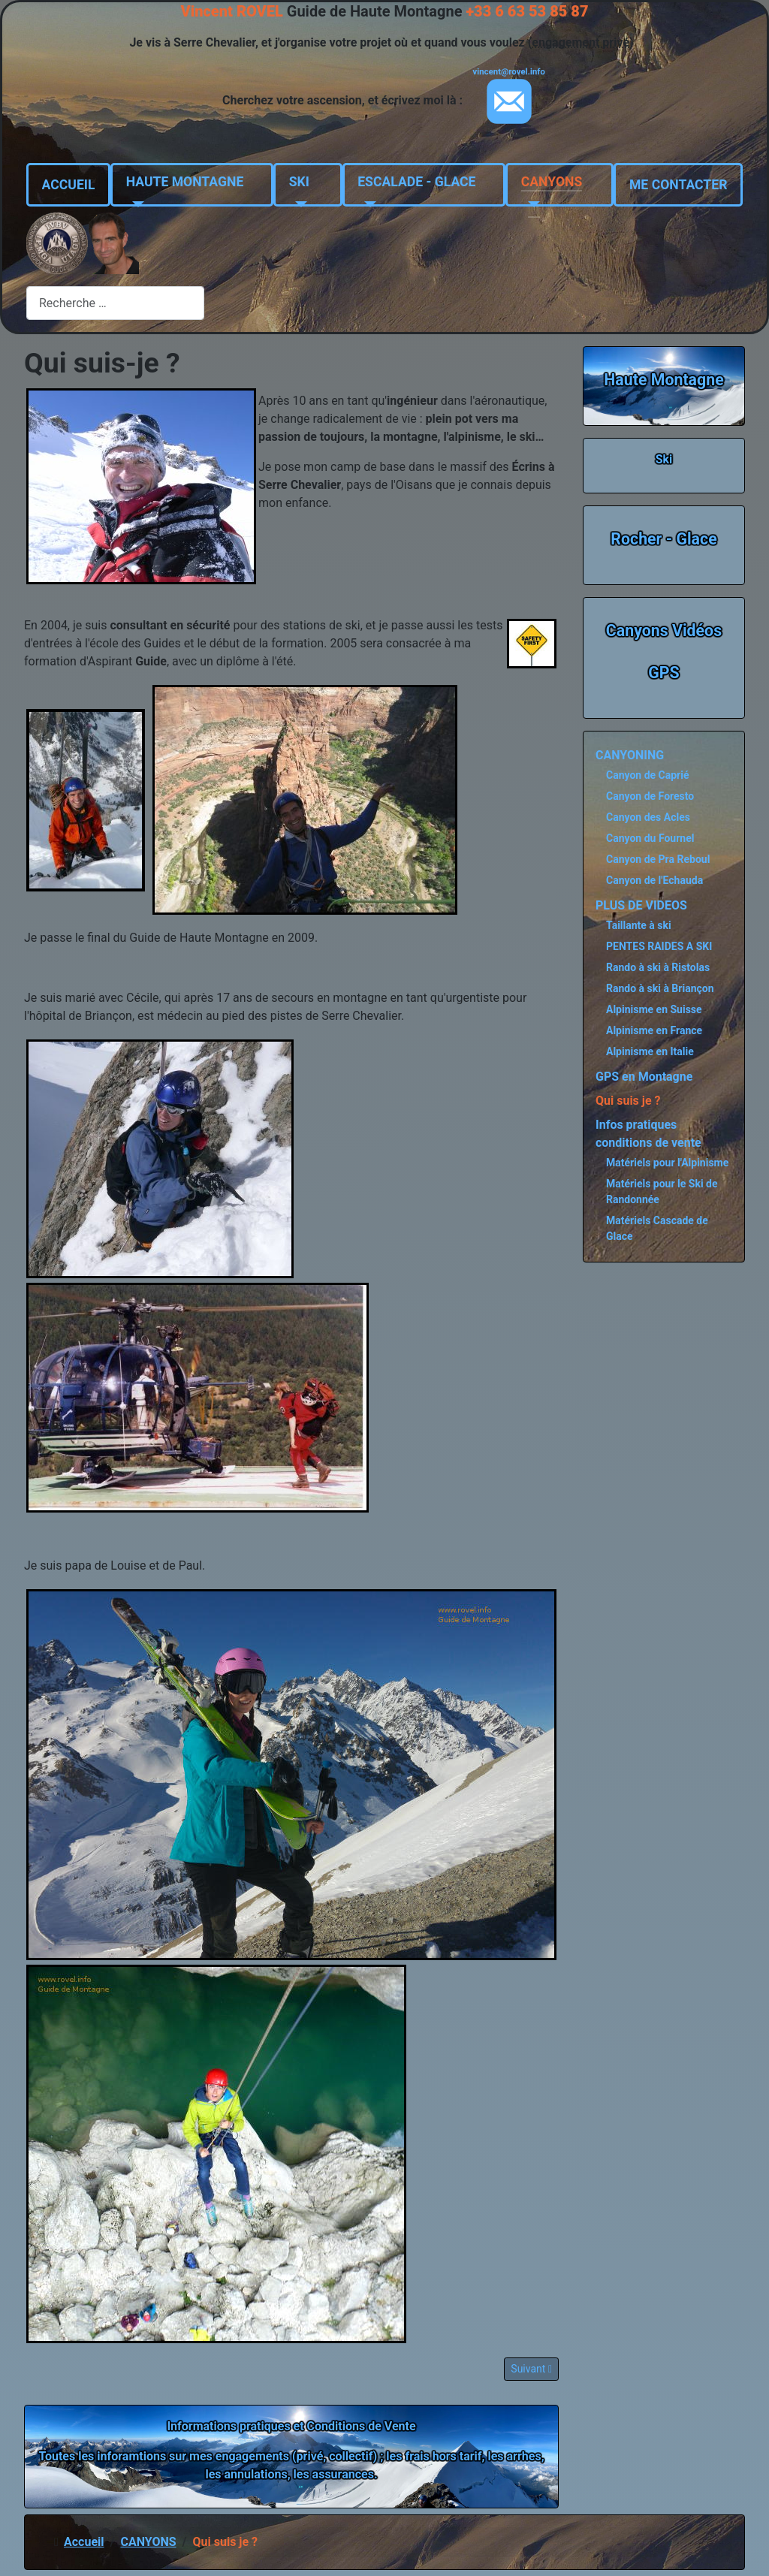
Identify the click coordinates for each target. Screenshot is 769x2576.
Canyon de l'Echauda (654, 880)
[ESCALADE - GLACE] (366, 204)
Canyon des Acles (648, 817)
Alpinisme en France (654, 1030)
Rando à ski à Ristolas (658, 967)
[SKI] (298, 204)
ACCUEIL (68, 184)
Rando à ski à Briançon (660, 988)
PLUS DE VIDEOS (641, 905)
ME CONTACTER (678, 184)
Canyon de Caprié (647, 775)
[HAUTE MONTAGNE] (135, 204)
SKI (299, 181)
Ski (664, 459)
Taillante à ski (638, 925)
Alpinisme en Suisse (654, 1009)
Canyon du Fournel (650, 838)
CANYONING (630, 755)
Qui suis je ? (628, 1100)
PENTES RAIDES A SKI (659, 946)
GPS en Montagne (644, 1076)
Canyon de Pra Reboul (658, 859)
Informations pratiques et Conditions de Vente (291, 2426)
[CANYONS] (530, 204)
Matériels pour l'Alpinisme (667, 1163)
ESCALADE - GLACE (416, 181)
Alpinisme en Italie (650, 1051)
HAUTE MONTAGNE (185, 181)
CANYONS (552, 181)
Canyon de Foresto (650, 796)
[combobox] (115, 303)
